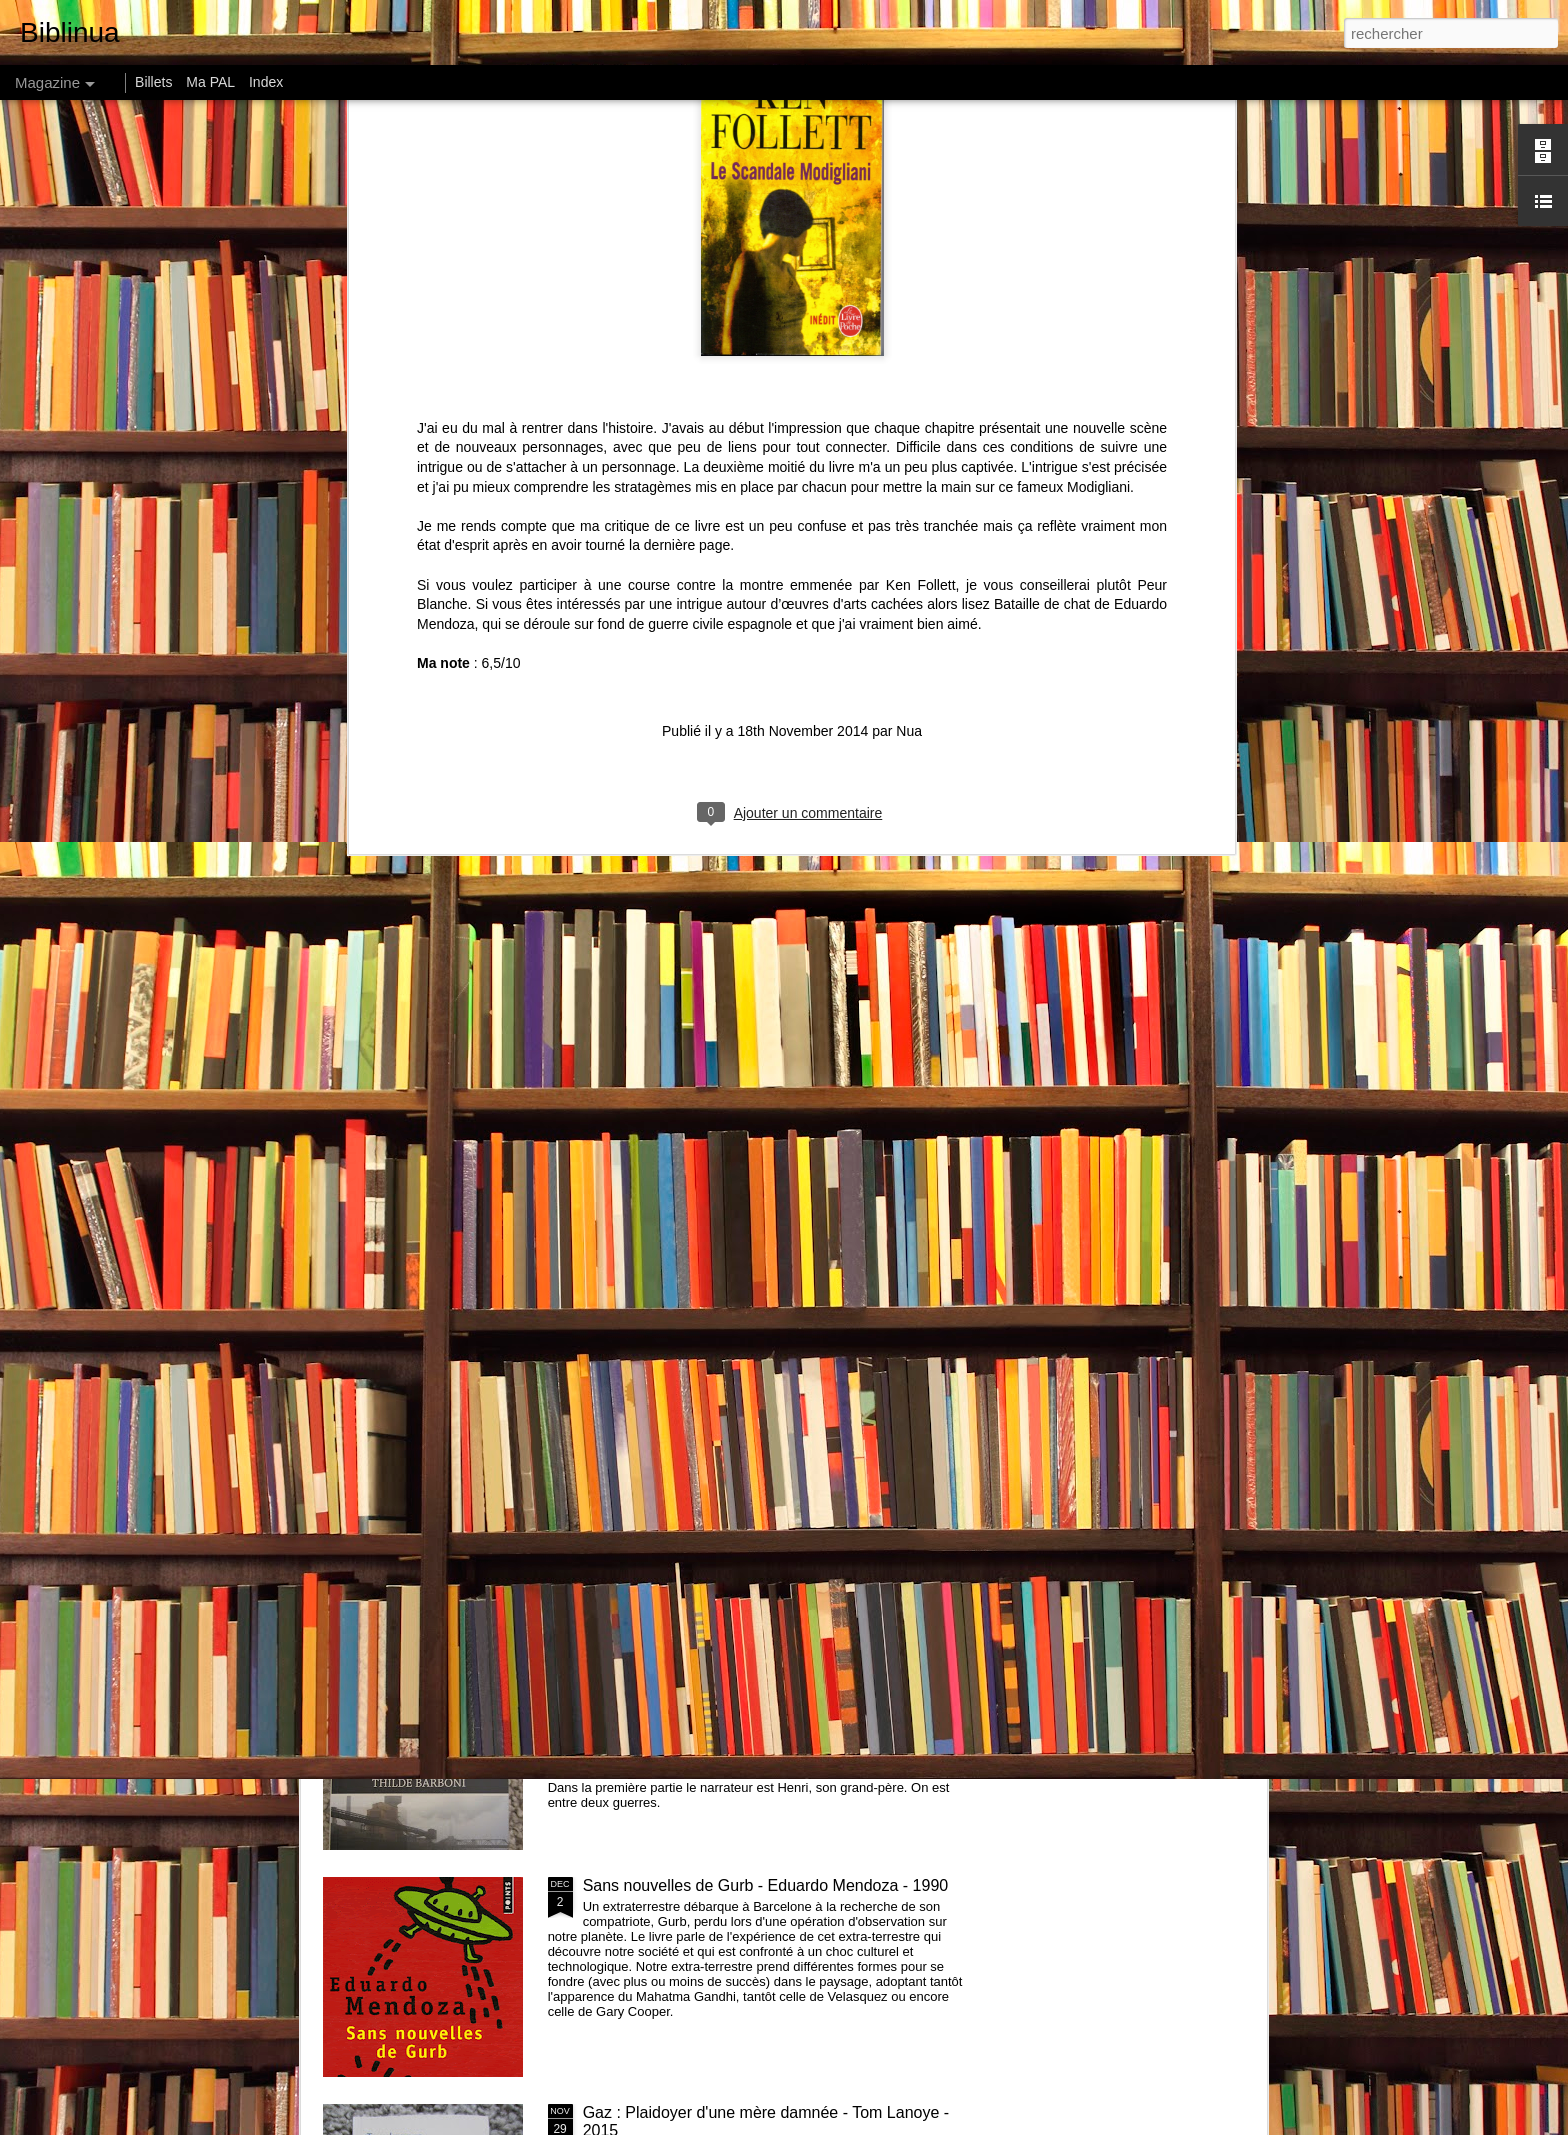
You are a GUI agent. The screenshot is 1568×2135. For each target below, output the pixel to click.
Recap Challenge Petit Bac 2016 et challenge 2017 (764, 1431)
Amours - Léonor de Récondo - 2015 (488, 1080)
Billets (153, 82)
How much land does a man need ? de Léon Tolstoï (912, 929)
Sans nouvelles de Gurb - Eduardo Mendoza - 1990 (766, 1885)
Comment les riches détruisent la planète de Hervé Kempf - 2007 (430, 938)
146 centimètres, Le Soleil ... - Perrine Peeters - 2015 (1137, 929)
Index (266, 82)
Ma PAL (210, 82)
